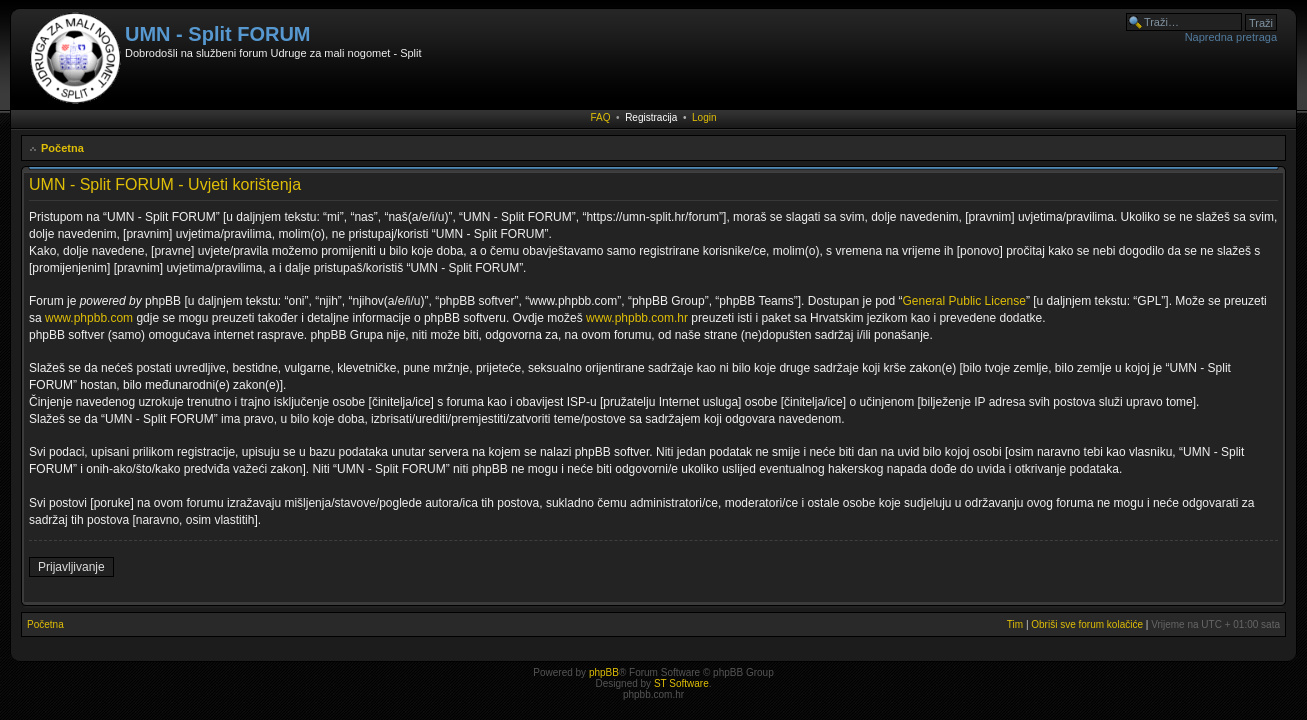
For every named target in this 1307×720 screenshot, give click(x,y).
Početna (62, 148)
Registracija (651, 117)
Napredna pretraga (1231, 37)
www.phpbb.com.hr (638, 318)
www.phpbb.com (89, 318)
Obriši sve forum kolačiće (1087, 624)
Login (704, 117)
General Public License (964, 301)
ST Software (681, 683)
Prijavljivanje (71, 567)
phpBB (604, 672)
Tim (1015, 624)
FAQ (601, 117)
